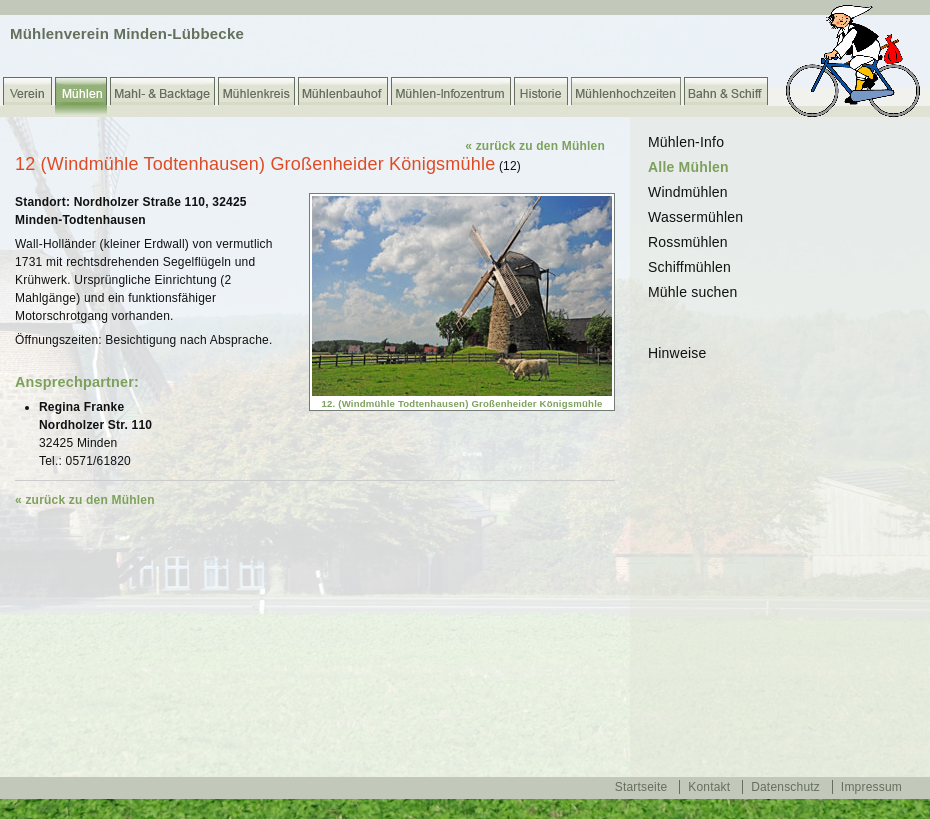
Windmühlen (688, 192)
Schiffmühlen (689, 267)
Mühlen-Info (686, 142)
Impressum (871, 787)
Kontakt (709, 787)
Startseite (641, 787)
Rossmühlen (688, 242)
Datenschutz (785, 787)
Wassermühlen (695, 217)
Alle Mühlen (688, 167)
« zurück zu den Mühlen (535, 146)
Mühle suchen (693, 292)
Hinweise (677, 353)
